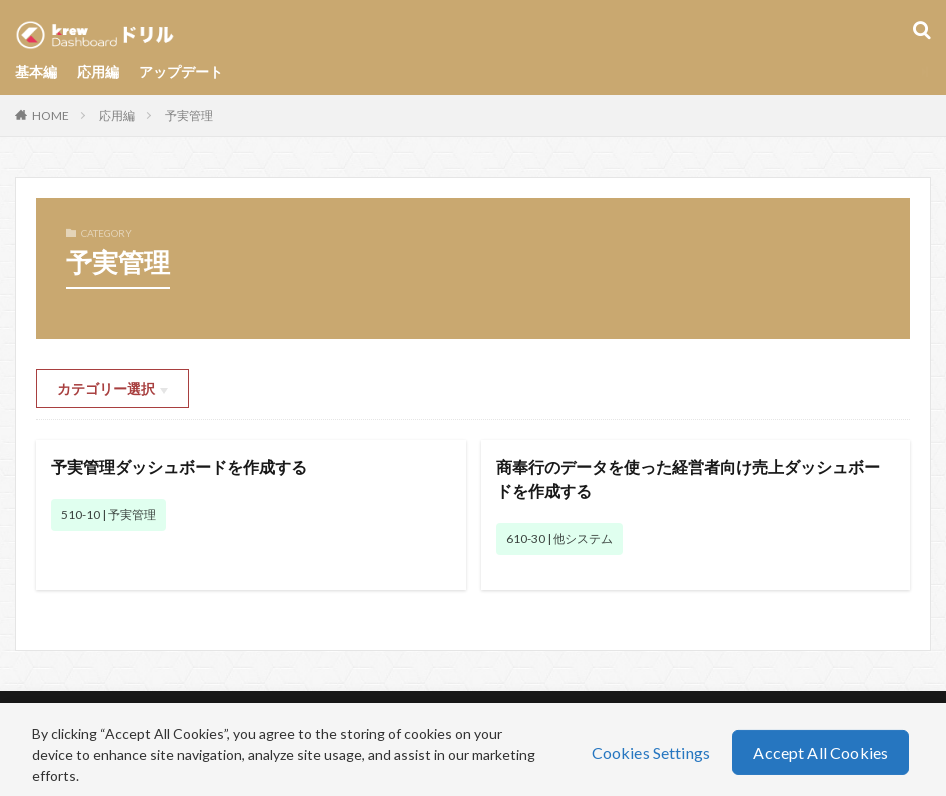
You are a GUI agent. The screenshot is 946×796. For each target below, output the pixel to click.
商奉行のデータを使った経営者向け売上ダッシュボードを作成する (688, 478)
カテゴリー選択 (106, 388)
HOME (50, 115)
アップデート (181, 71)
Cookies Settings (651, 751)
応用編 (98, 71)
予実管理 (189, 115)
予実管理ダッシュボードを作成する (179, 466)
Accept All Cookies (820, 751)
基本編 (36, 71)
